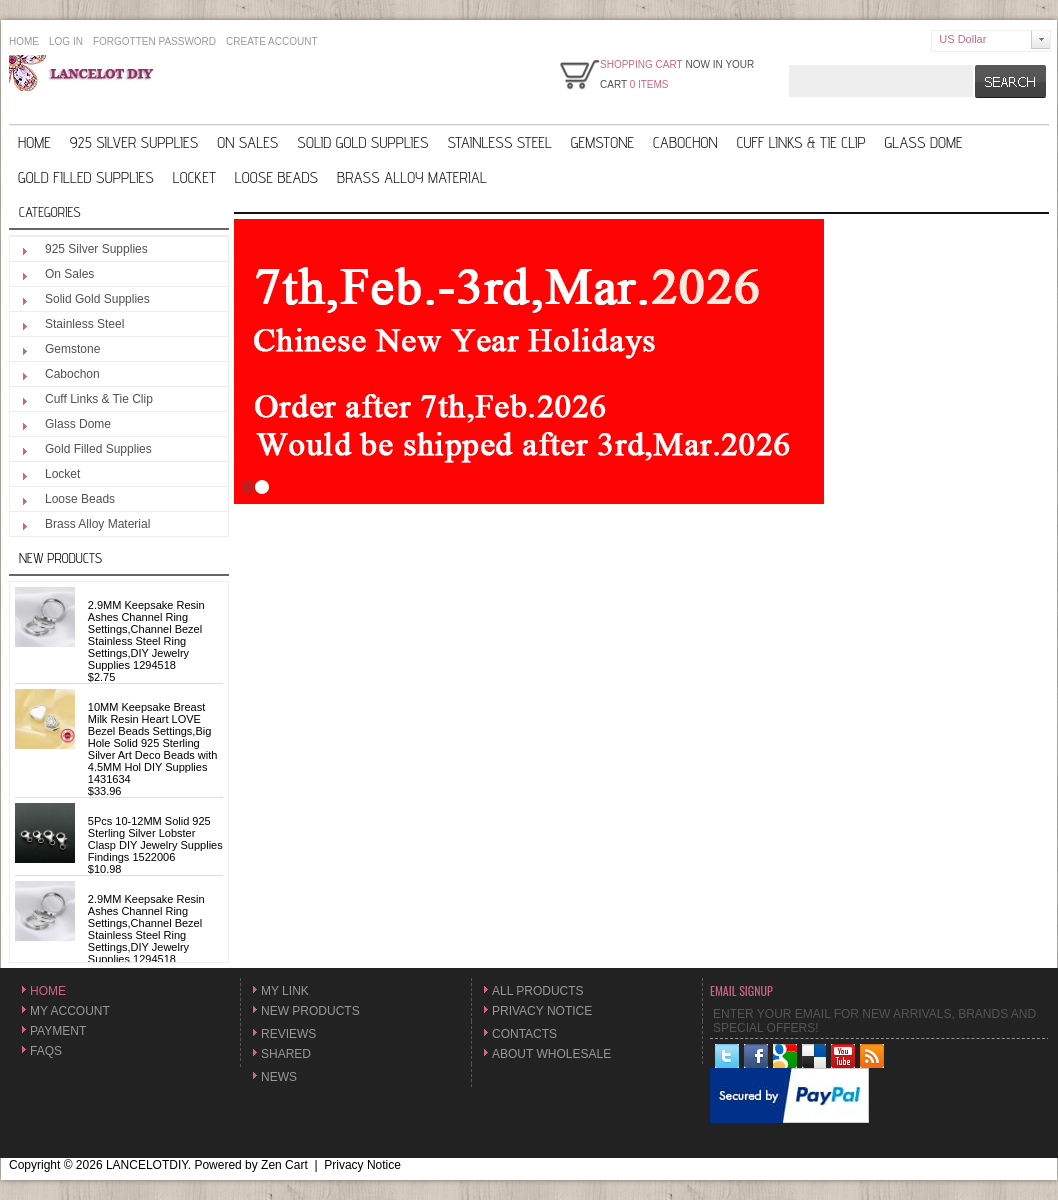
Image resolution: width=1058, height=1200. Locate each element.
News (279, 1077)
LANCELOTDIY (147, 1165)
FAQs (46, 1051)
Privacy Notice (542, 1011)
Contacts (524, 1034)
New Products (60, 558)
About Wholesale (551, 1054)
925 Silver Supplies (134, 142)
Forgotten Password (154, 41)
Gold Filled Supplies (86, 177)
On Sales (247, 142)
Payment (58, 1031)
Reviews (288, 1034)
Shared (286, 1054)
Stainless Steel (499, 142)
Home (24, 41)
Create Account (272, 41)
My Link (285, 991)
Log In (66, 41)
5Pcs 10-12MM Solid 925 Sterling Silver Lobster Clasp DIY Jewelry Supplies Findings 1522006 (155, 839)
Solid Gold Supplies (362, 142)
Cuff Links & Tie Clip (801, 142)
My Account (70, 1011)
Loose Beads (276, 177)
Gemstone (602, 142)
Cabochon (685, 142)
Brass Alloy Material (412, 177)
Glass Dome (924, 142)
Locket (194, 177)
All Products (538, 991)
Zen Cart (284, 1165)
